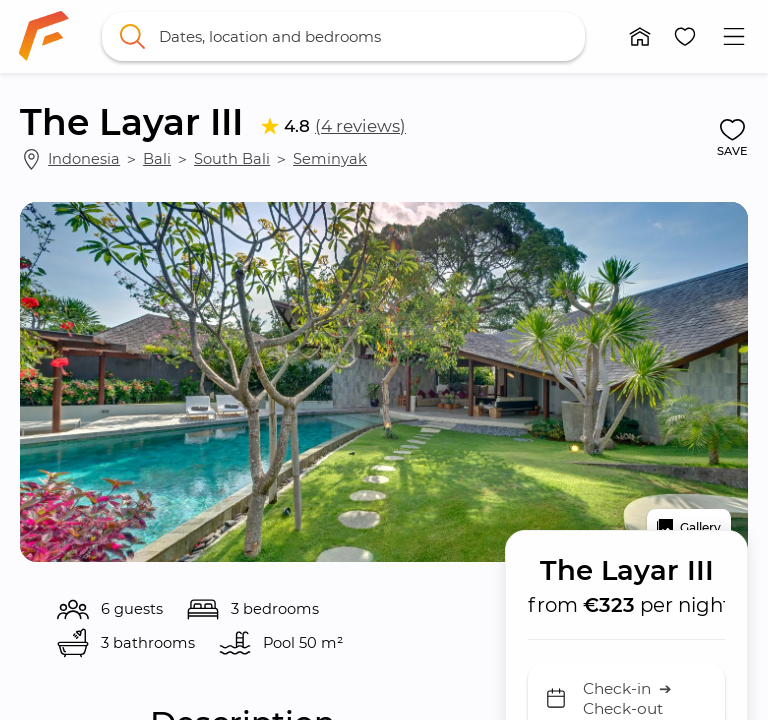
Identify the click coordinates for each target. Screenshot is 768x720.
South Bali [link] (232, 159)
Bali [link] (157, 159)
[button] (640, 36)
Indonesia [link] (84, 159)
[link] (44, 36)
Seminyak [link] (330, 159)
